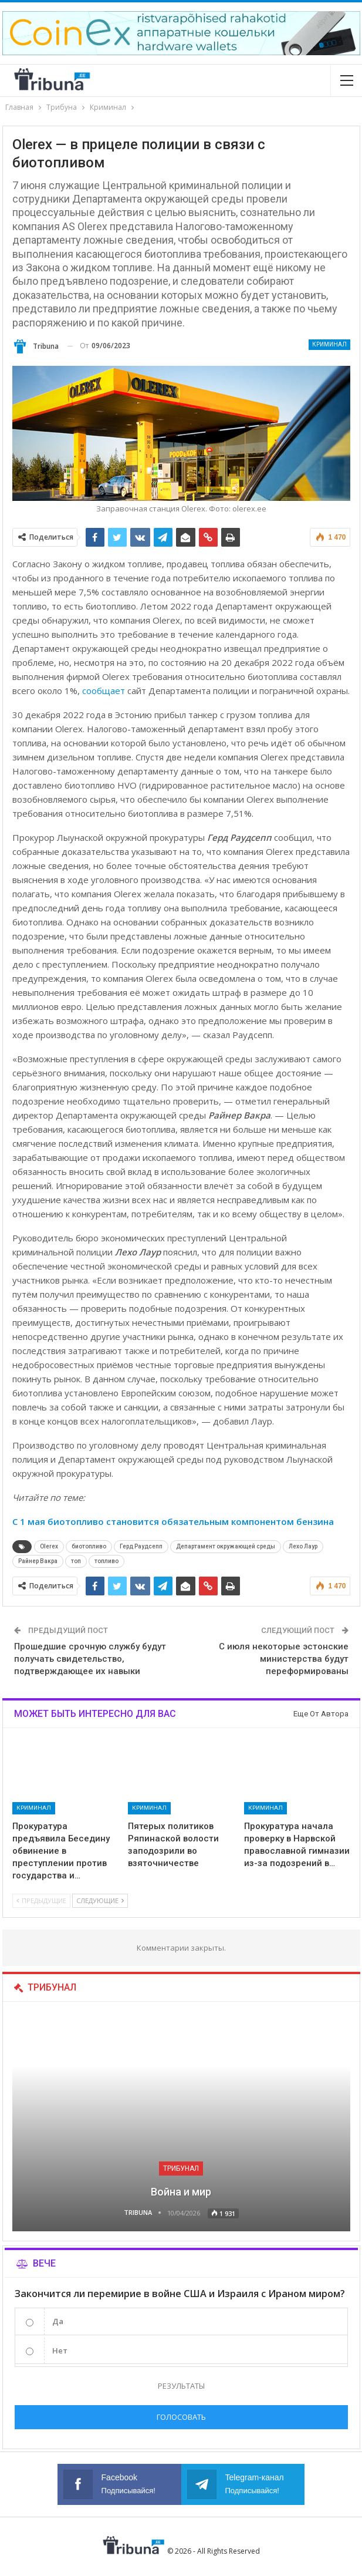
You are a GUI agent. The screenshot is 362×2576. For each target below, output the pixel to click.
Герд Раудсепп (141, 1546)
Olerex (49, 1546)
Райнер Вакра (37, 1561)
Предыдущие (41, 1900)
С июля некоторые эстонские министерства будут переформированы (284, 1658)
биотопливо (89, 1546)
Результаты (181, 2385)
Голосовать (181, 2417)
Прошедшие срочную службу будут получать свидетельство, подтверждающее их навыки (90, 1658)
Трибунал (181, 2168)
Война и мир (181, 2192)
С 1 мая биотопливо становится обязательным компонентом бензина (173, 1521)
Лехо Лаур (303, 1546)
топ (76, 1561)
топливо (106, 1561)
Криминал (329, 344)
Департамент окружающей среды (225, 1546)
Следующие (100, 1900)
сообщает (103, 690)
